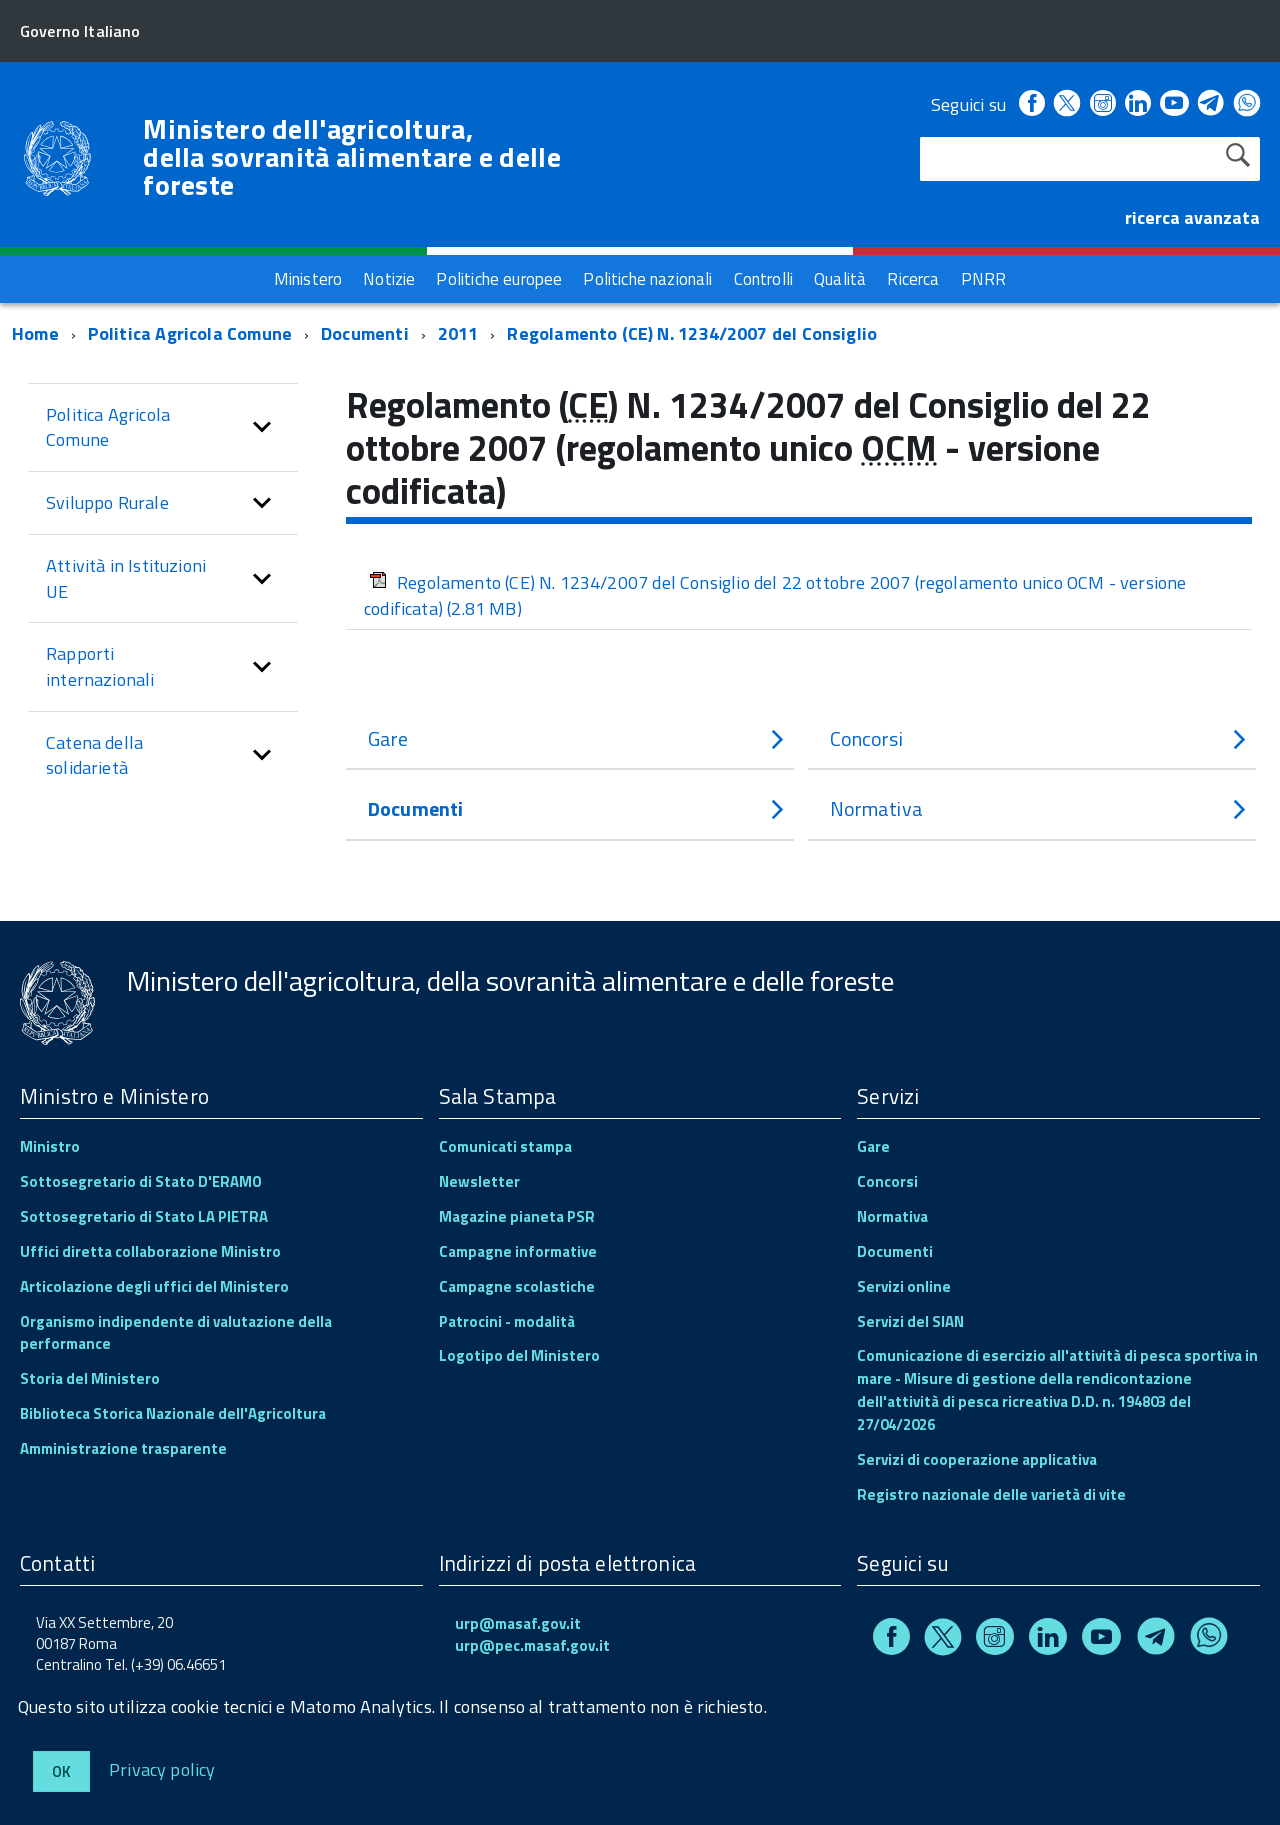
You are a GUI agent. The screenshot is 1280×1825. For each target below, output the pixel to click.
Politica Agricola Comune (190, 333)
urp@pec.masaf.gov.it (532, 1645)
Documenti (365, 333)
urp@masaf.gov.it (518, 1623)
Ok (61, 1771)
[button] (262, 427)
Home (35, 333)
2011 (458, 333)
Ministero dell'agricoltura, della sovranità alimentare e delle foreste (352, 157)
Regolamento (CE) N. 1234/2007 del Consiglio (692, 333)
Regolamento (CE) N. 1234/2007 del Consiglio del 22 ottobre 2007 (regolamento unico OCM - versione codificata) (775, 595)
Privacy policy (162, 1768)
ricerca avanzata (1192, 217)
